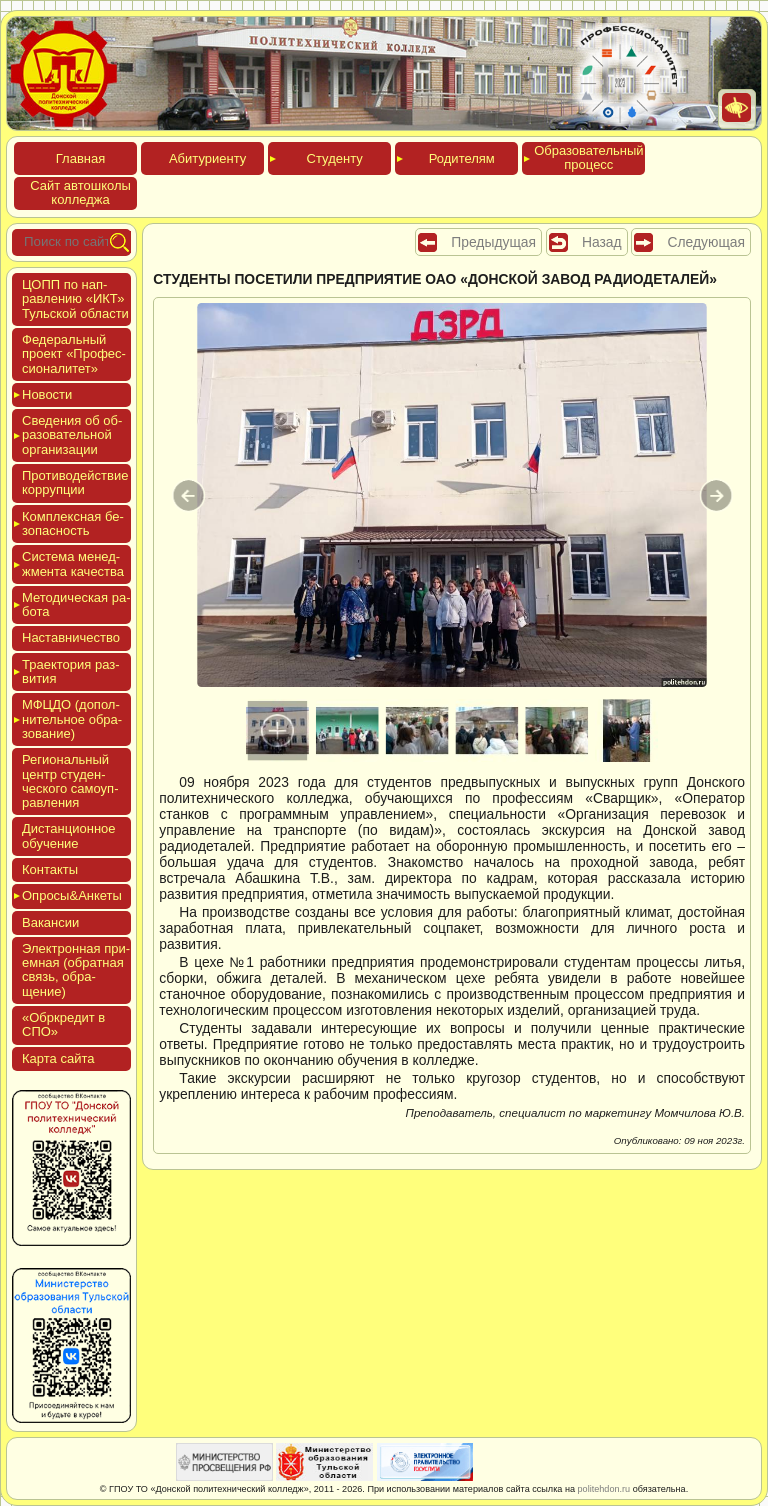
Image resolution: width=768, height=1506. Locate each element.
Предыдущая (493, 242)
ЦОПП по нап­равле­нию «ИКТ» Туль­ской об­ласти (75, 299)
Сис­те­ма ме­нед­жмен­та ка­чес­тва (73, 563)
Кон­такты (50, 869)
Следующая (706, 242)
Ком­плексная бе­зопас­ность (73, 523)
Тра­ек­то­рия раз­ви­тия (71, 671)
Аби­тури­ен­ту (207, 158)
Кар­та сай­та (58, 1058)
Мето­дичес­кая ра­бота (76, 604)
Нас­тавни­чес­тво (71, 637)
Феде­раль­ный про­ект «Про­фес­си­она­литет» (74, 354)
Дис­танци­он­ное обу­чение (69, 835)
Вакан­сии (50, 922)
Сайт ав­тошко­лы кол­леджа (80, 192)
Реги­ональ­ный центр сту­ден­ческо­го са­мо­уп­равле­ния (70, 781)
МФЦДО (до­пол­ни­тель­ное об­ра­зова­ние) (72, 719)
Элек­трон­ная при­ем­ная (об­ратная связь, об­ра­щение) (76, 970)
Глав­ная (80, 158)
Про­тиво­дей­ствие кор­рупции (75, 482)
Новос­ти (47, 394)
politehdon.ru (604, 1489)
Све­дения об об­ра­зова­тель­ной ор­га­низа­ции (72, 435)
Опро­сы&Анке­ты (72, 895)
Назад (602, 242)
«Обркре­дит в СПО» (63, 1024)
